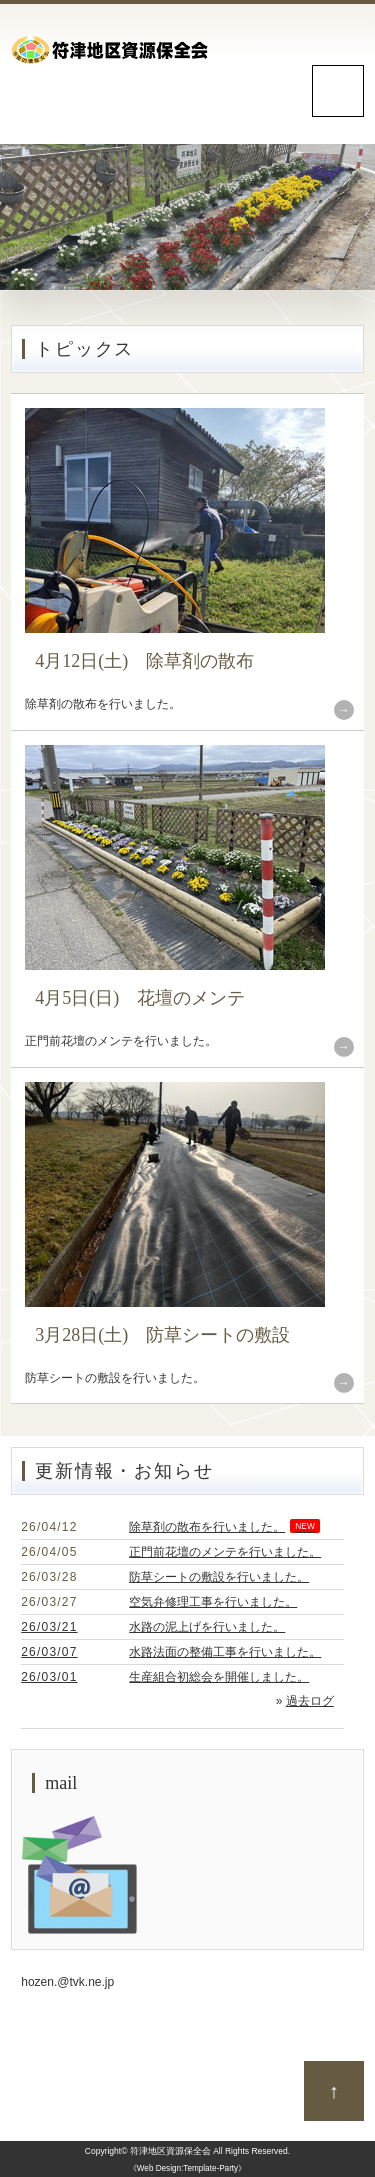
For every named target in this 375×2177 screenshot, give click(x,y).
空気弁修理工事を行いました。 (213, 1602)
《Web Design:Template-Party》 (187, 2168)
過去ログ (310, 1701)
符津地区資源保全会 (170, 2151)
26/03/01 (49, 1677)
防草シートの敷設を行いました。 (219, 1577)
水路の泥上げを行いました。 (207, 1627)
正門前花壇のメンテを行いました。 (225, 1552)
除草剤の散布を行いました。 (224, 1527)
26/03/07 (49, 1652)
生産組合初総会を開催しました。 (219, 1677)
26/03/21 (49, 1627)
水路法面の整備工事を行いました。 (225, 1652)
